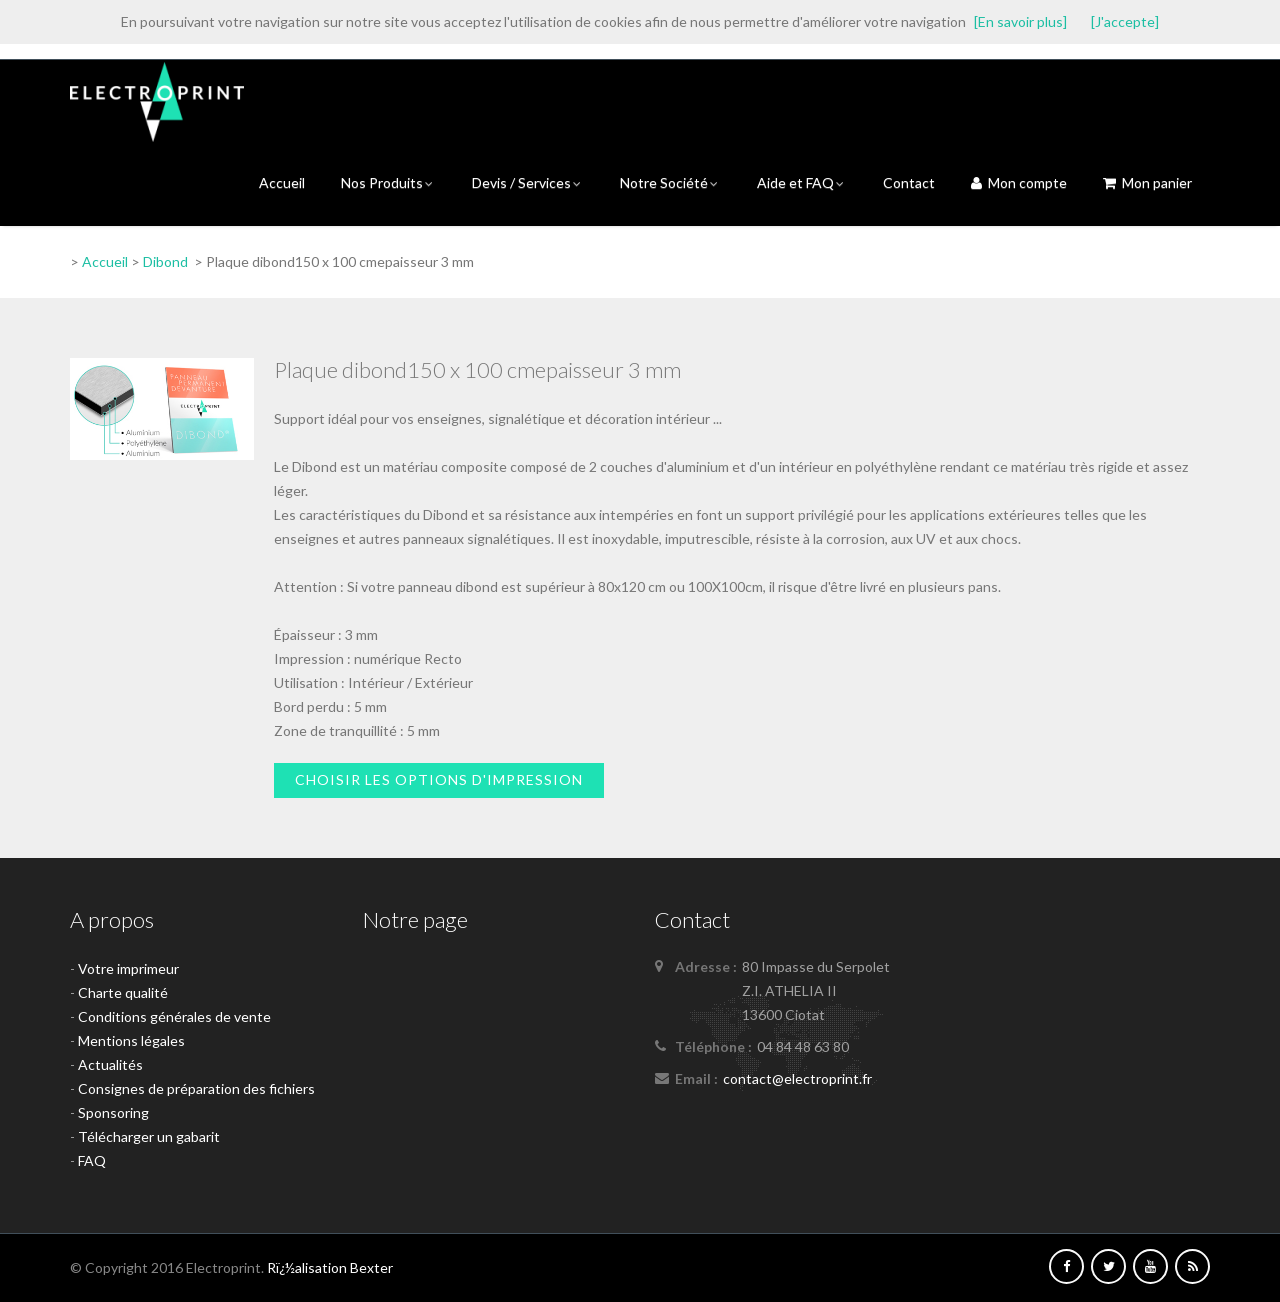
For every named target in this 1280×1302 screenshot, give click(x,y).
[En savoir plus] (1020, 21)
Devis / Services (528, 182)
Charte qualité (123, 992)
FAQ (92, 1160)
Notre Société (670, 182)
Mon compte (1019, 182)
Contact (909, 182)
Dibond (165, 261)
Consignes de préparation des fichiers (196, 1088)
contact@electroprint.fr (797, 1078)
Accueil (282, 182)
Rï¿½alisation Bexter (330, 1267)
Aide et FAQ (802, 182)
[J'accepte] (1125, 21)
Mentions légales (131, 1040)
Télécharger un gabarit (149, 1136)
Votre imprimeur (128, 968)
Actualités (110, 1064)
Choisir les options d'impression (439, 779)
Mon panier (1147, 182)
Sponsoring (113, 1112)
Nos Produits (388, 182)
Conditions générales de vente (174, 1016)
